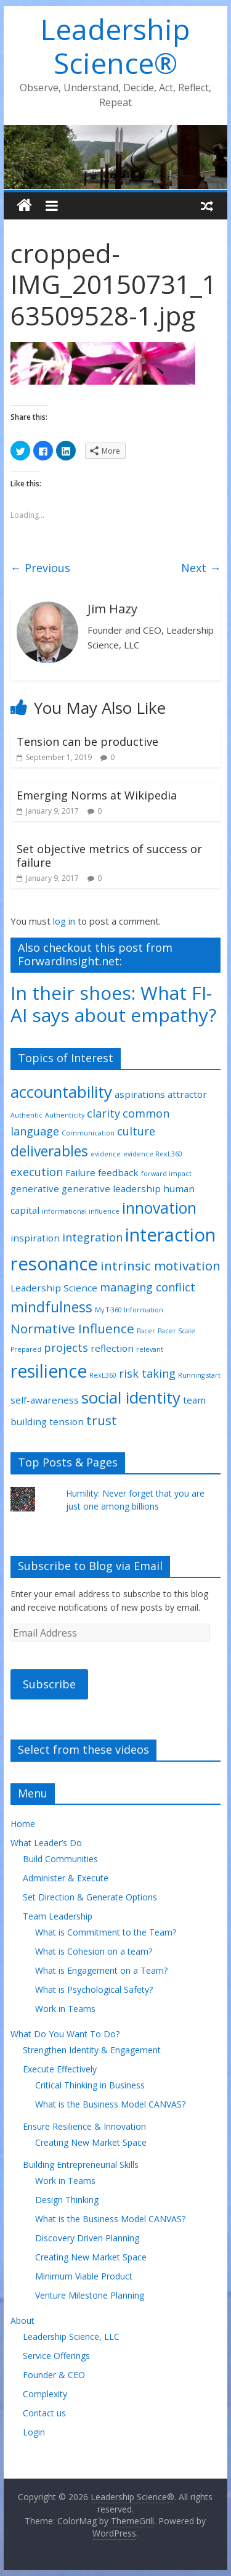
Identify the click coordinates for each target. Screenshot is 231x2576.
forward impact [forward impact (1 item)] (166, 1173)
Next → (201, 567)
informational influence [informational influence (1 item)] (81, 1211)
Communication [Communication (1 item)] (88, 1133)
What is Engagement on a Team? (101, 1970)
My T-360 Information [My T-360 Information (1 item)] (129, 1310)
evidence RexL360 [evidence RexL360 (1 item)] (152, 1154)
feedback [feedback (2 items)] (118, 1172)
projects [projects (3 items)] (66, 1347)
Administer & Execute (65, 1878)
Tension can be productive (87, 741)
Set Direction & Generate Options (90, 1897)
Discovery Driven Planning (87, 2238)
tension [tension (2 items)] (66, 1421)
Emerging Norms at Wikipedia (97, 795)
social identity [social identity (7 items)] (130, 1397)
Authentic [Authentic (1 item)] (26, 1115)
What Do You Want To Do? (65, 2034)
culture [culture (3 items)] (136, 1131)
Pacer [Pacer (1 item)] (146, 1331)
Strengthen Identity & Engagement (92, 2050)
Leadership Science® (115, 46)
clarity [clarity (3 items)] (103, 1113)
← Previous (40, 567)
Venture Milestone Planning (89, 2295)
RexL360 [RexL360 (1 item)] (102, 1375)
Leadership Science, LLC (71, 2336)
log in (64, 921)
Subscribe (49, 1684)
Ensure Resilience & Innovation (84, 2126)
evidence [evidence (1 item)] (106, 1154)
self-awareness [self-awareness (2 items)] (44, 1400)
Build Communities (60, 1859)
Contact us (44, 2413)
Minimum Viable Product (83, 2276)
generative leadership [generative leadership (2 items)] (111, 1188)
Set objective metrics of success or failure (109, 855)
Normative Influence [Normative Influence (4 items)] (72, 1328)
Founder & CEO (54, 2375)
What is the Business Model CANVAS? (110, 2104)
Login (34, 2432)
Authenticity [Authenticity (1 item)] (64, 1115)
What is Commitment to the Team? (105, 1932)
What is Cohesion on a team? (93, 1951)
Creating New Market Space (91, 2142)
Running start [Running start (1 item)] (199, 1375)
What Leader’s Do (46, 1843)
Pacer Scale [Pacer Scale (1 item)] (176, 1331)
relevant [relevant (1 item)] (149, 1349)
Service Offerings (56, 2355)
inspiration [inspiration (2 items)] (35, 1238)
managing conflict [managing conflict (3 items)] (147, 1287)
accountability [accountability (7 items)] (61, 1092)
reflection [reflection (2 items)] (112, 1348)
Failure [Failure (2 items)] (80, 1172)
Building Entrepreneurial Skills (81, 2164)
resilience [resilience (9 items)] (48, 1371)
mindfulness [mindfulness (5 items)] (51, 1307)
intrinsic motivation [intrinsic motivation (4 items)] (160, 1265)
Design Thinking (67, 2200)
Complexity (45, 2394)
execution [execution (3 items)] (36, 1171)
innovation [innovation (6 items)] (159, 1208)
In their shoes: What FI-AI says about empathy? (113, 1004)
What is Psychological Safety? (94, 1989)
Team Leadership (57, 1916)
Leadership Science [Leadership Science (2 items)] (53, 1288)
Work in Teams (65, 2008)
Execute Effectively (60, 2069)
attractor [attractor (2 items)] (187, 1094)
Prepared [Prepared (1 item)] (25, 1349)
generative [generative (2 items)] (34, 1188)
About (22, 2320)
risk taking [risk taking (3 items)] (147, 1373)
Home (22, 1824)
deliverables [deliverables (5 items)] (49, 1151)
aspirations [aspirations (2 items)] (140, 1094)
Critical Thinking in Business (90, 2085)
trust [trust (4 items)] (101, 1420)
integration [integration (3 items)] (92, 1237)
